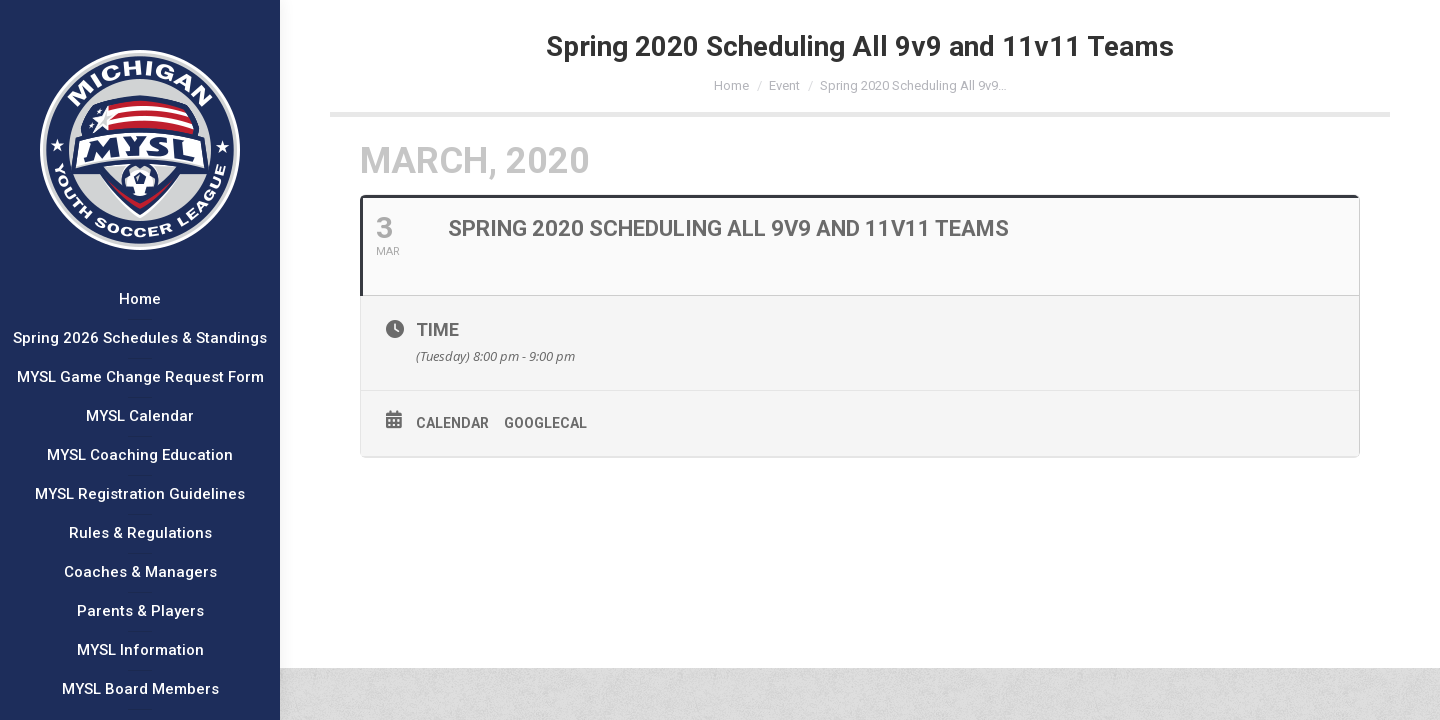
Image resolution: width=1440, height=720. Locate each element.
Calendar (452, 423)
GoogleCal (545, 423)
